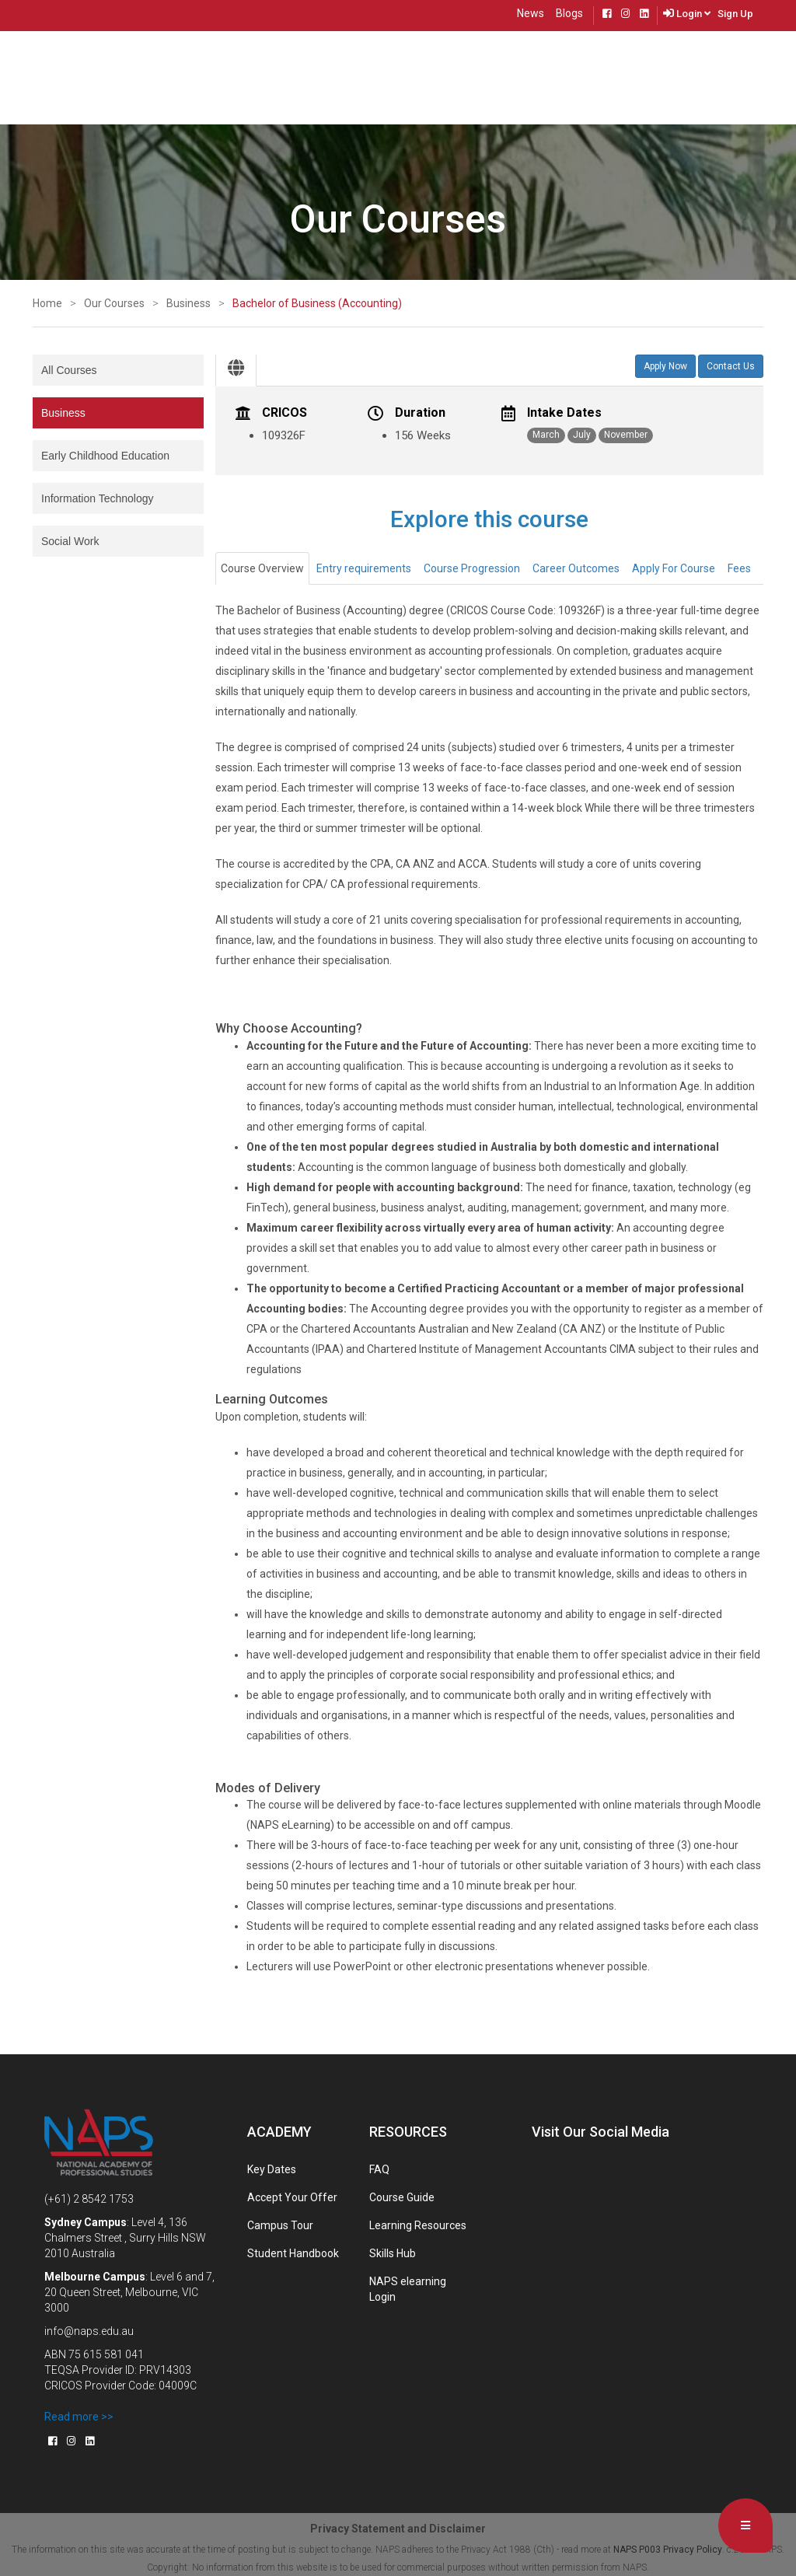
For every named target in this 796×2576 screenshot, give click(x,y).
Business (188, 303)
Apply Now (665, 366)
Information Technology (97, 498)
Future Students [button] (405, 76)
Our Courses (114, 303)
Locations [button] (317, 76)
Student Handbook (293, 2253)
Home (137, 75)
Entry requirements (363, 568)
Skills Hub (392, 2253)
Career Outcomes (576, 568)
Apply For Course (673, 568)
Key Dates (271, 2169)
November (626, 434)
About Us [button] (250, 75)
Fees (739, 568)
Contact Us (600, 76)
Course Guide (402, 2197)
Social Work (70, 541)
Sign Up (735, 13)
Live (651, 76)
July (582, 434)
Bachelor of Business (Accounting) (317, 303)
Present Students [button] (511, 76)
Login (693, 13)
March (546, 434)
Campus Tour (280, 2225)
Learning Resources (417, 2225)
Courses (185, 76)
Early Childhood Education (105, 455)
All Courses (69, 370)
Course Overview (262, 568)
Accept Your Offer (292, 2197)
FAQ (379, 2169)
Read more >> (78, 2416)
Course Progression (472, 568)
